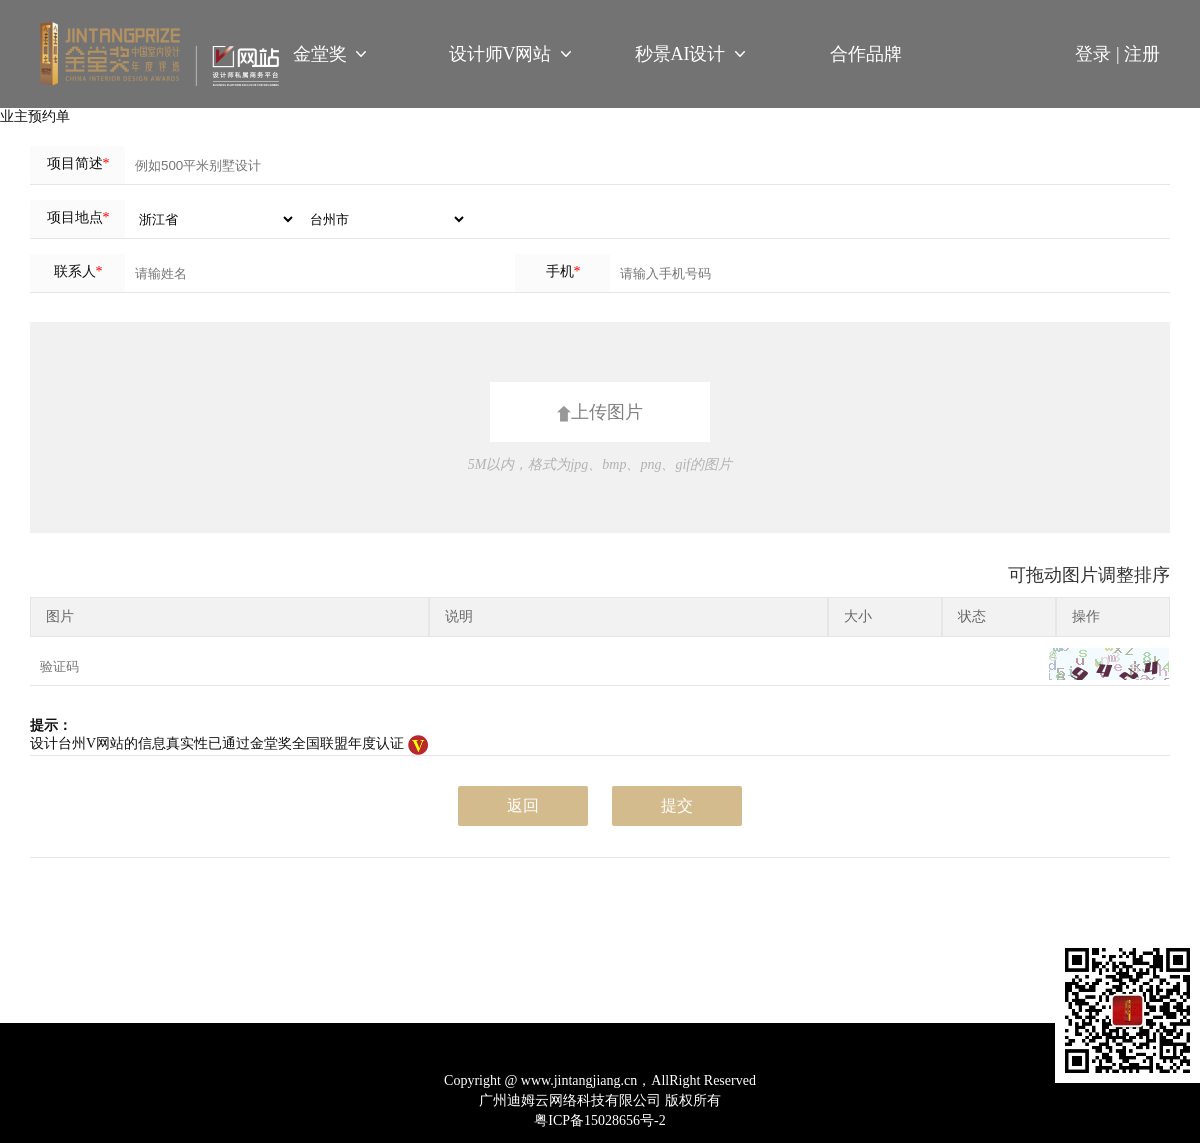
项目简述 (78, 163)
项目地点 (78, 217)
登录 (1099, 54)
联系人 (78, 271)
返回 (523, 805)
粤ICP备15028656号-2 (599, 1120)
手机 (563, 271)
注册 (1142, 54)
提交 (677, 805)
